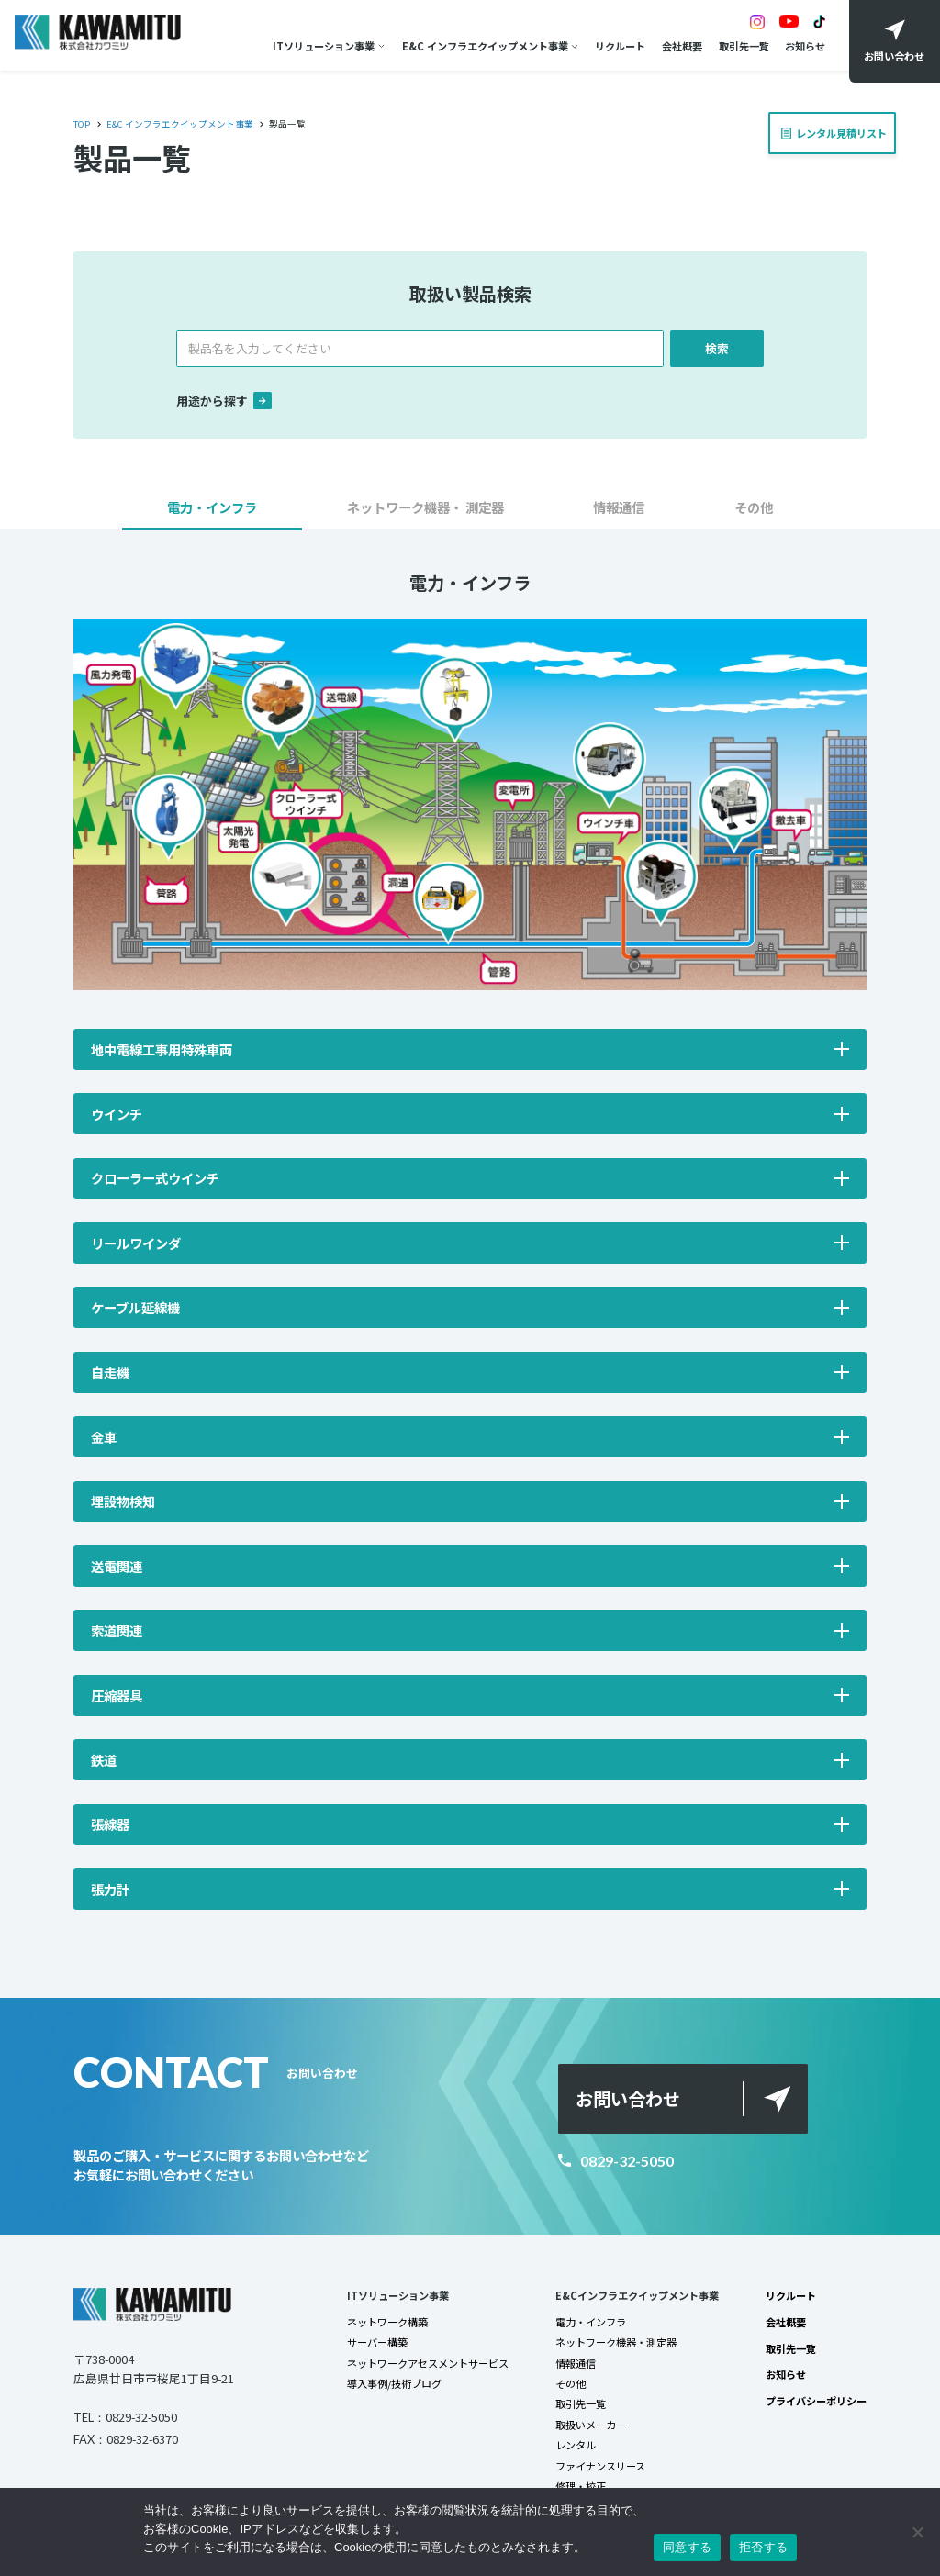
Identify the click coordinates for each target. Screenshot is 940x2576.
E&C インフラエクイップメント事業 (485, 46)
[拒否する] (917, 2532)
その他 (570, 2383)
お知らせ (805, 46)
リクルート (620, 46)
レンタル (575, 2444)
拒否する (763, 2547)
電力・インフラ (590, 2321)
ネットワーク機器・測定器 (616, 2342)
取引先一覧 (744, 46)
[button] (212, 513)
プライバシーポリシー (816, 2400)
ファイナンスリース (600, 2466)
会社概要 (682, 46)
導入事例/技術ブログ (394, 2383)
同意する (687, 2547)
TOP (81, 123)
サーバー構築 (377, 2342)
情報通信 (575, 2363)
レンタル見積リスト (837, 127)
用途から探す (224, 400)
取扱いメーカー (590, 2424)
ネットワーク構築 (387, 2321)
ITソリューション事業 (324, 46)
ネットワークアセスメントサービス (428, 2363)
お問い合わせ (628, 2099)
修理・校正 (580, 2486)
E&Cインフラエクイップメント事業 (637, 2295)
